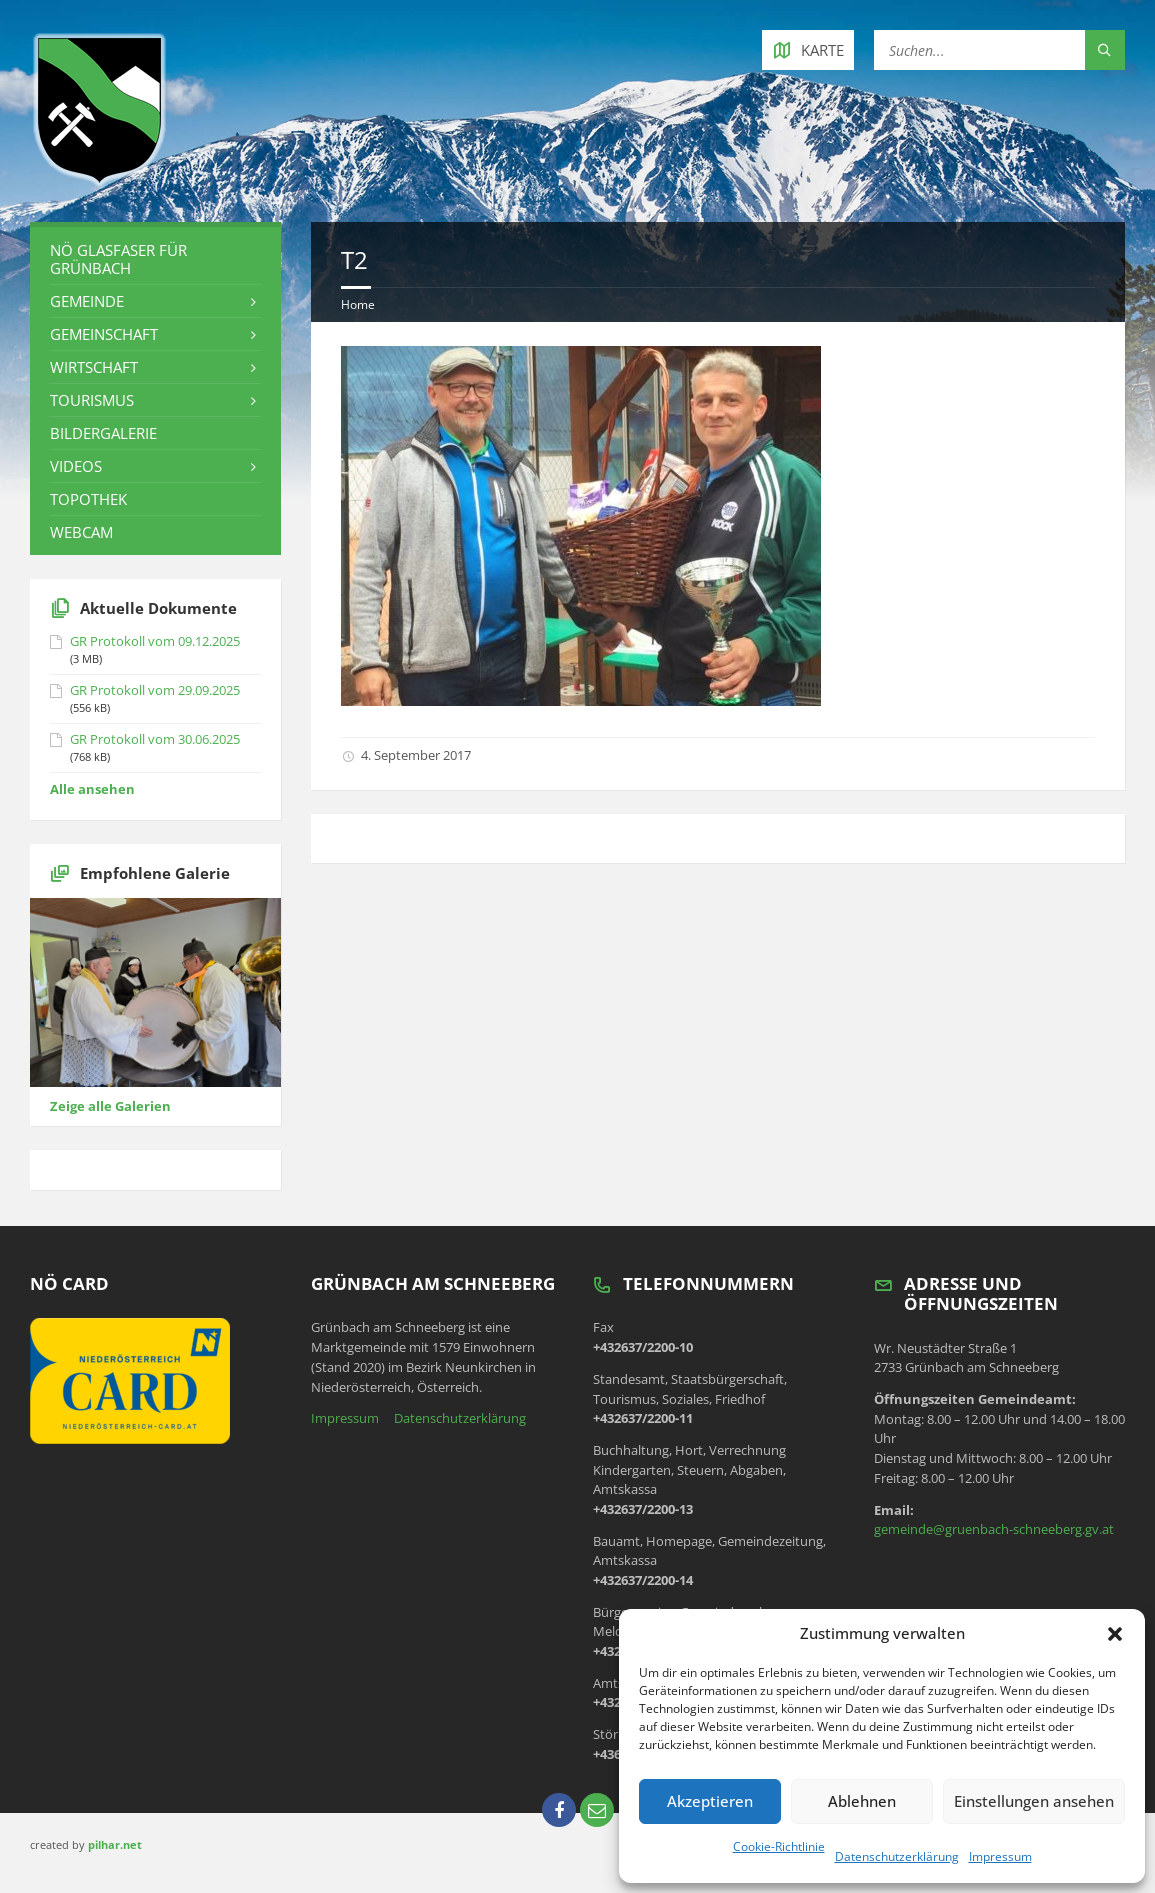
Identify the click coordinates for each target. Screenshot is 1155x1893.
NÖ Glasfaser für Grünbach (118, 259)
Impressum (1000, 1856)
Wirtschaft (94, 367)
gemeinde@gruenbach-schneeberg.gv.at (994, 1529)
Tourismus (92, 400)
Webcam (81, 532)
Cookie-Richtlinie (779, 1846)
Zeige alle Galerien (110, 1106)
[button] (1115, 1634)
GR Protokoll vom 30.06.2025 (155, 739)
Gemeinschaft (104, 334)
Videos (76, 466)
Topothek (88, 499)
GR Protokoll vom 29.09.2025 (155, 690)
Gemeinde (87, 301)
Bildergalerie (103, 433)
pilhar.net (115, 1844)
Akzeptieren (710, 1801)
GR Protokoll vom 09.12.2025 (155, 641)
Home (358, 304)
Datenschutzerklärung (897, 1856)
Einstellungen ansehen (1034, 1801)
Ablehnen (862, 1801)
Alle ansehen (92, 789)
